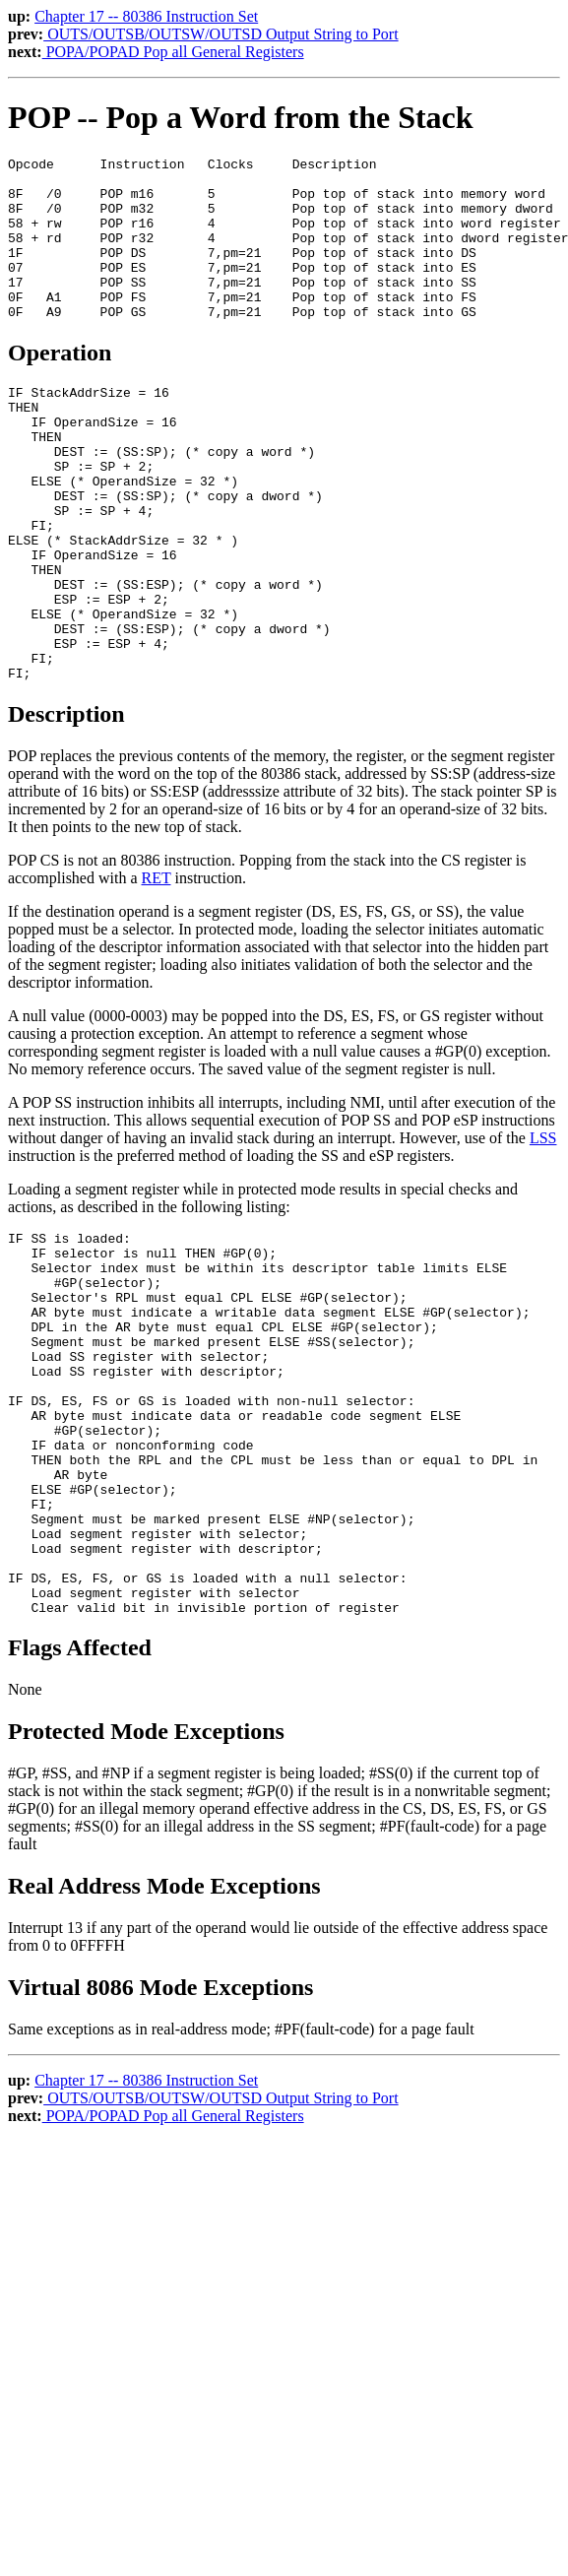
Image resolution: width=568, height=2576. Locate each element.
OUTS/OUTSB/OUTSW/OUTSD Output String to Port (220, 34)
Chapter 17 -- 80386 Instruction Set (146, 16)
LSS (543, 1229)
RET (156, 969)
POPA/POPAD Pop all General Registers (173, 51)
